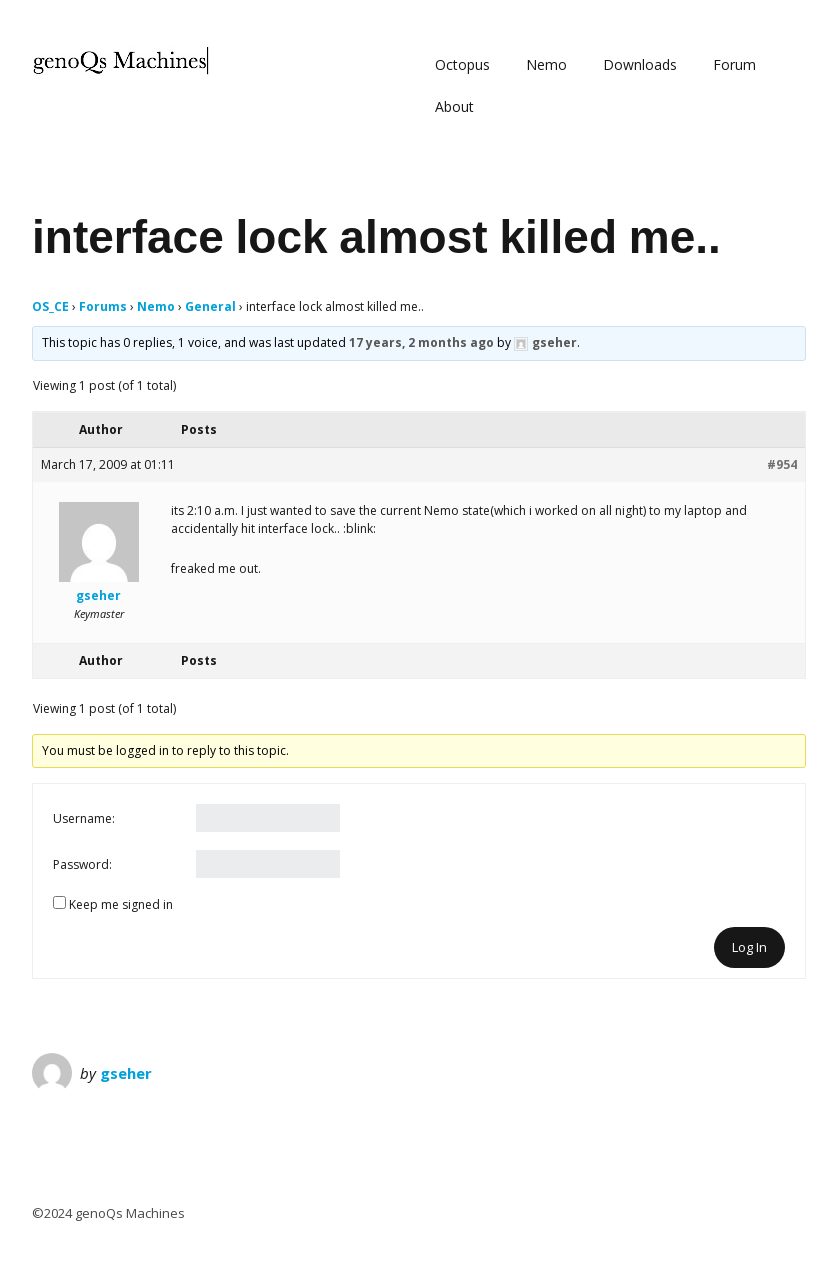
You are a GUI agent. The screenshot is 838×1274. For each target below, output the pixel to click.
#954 (782, 464)
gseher (126, 1073)
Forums (103, 306)
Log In (749, 947)
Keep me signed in (121, 904)
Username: (84, 818)
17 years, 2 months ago (421, 342)
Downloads (640, 64)
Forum (734, 64)
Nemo (546, 64)
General (210, 306)
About (454, 106)
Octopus (462, 64)
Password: (82, 864)
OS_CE (50, 306)
